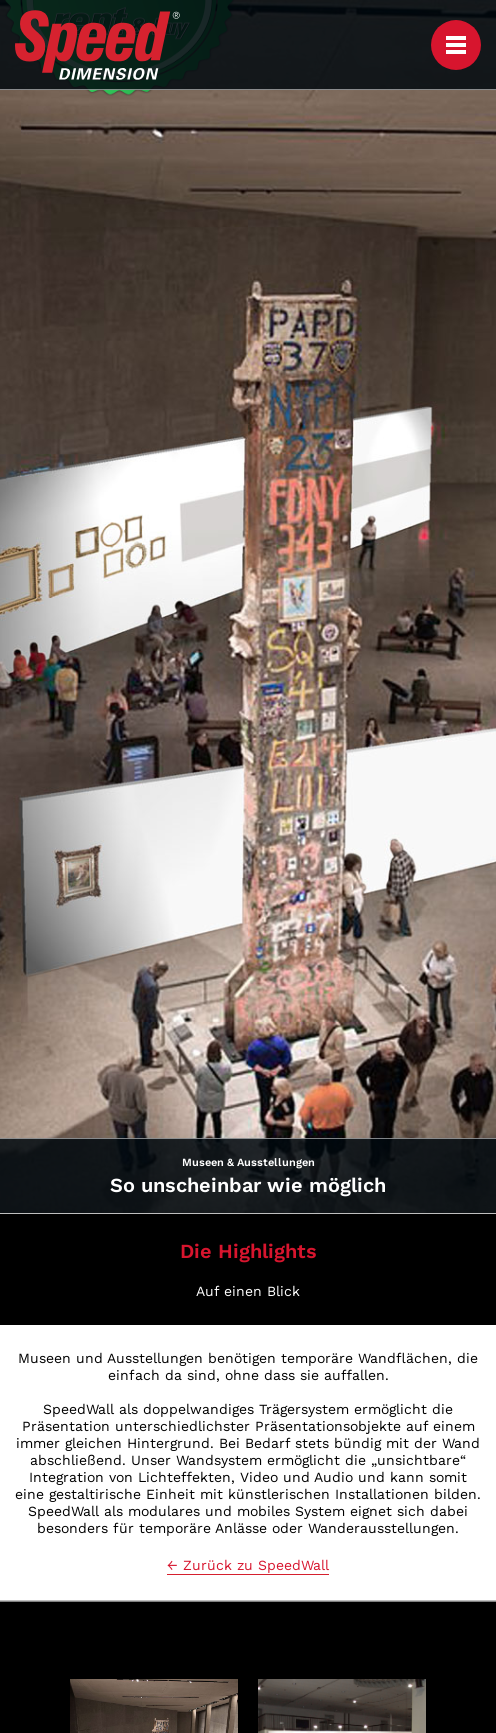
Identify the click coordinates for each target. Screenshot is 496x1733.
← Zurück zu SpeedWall (248, 1565)
